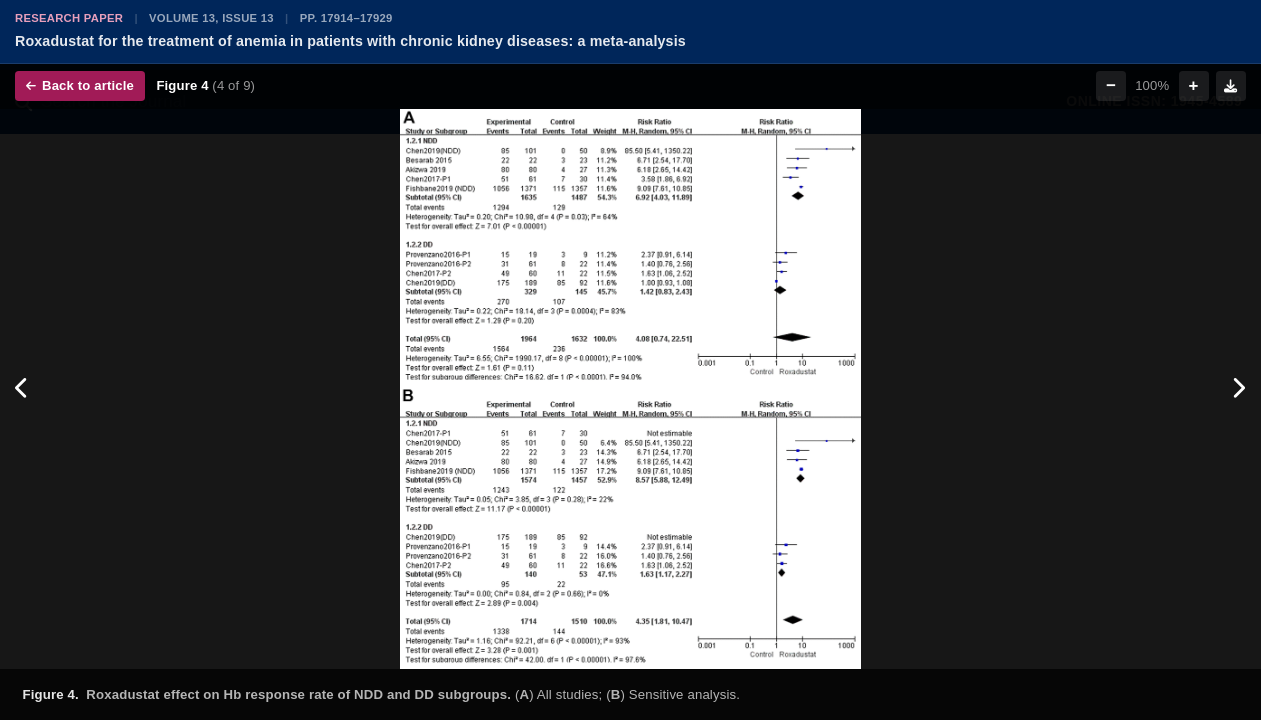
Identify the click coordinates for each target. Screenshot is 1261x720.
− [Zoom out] (1111, 85)
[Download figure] (1231, 86)
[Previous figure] (22, 389)
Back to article (80, 85)
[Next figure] (1238, 389)
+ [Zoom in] (1194, 85)
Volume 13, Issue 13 (211, 18)
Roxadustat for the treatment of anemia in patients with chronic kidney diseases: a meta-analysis (350, 41)
